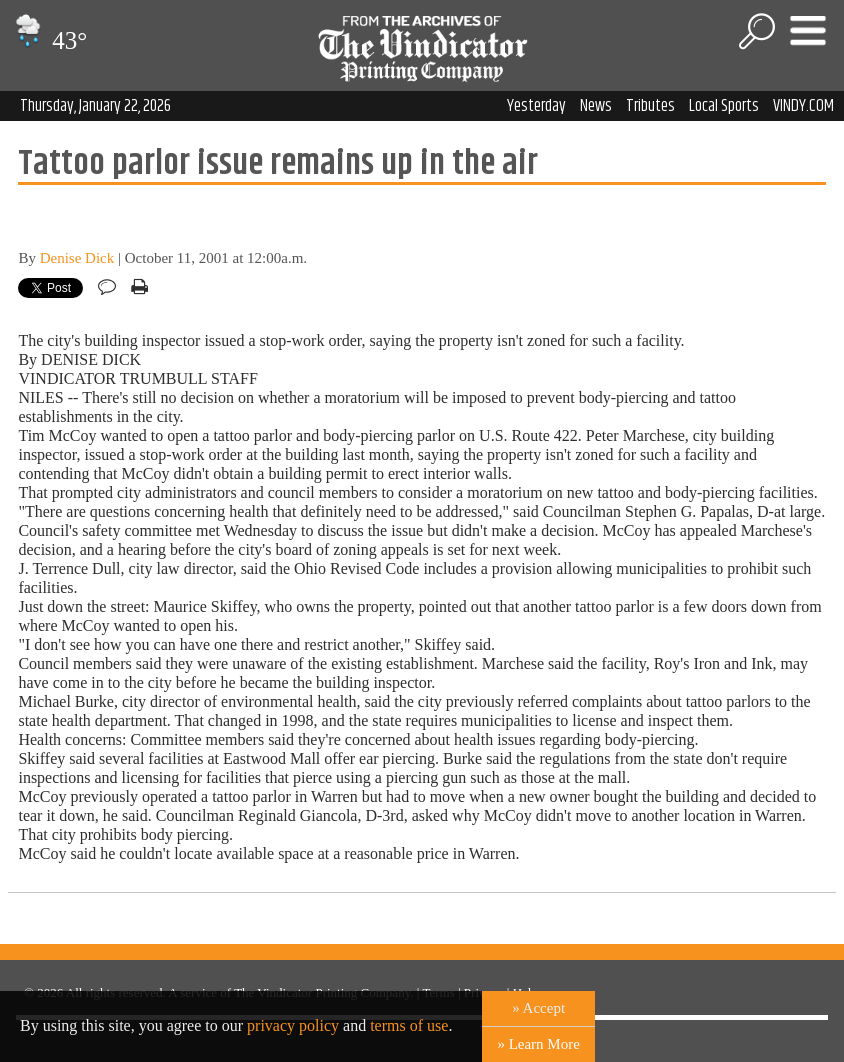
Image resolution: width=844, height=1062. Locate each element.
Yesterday (536, 106)
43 (48, 40)
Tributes (650, 106)
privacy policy (293, 1025)
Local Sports (724, 106)
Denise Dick (77, 258)
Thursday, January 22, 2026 (95, 106)
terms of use (409, 1025)
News (596, 106)
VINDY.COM (803, 106)
